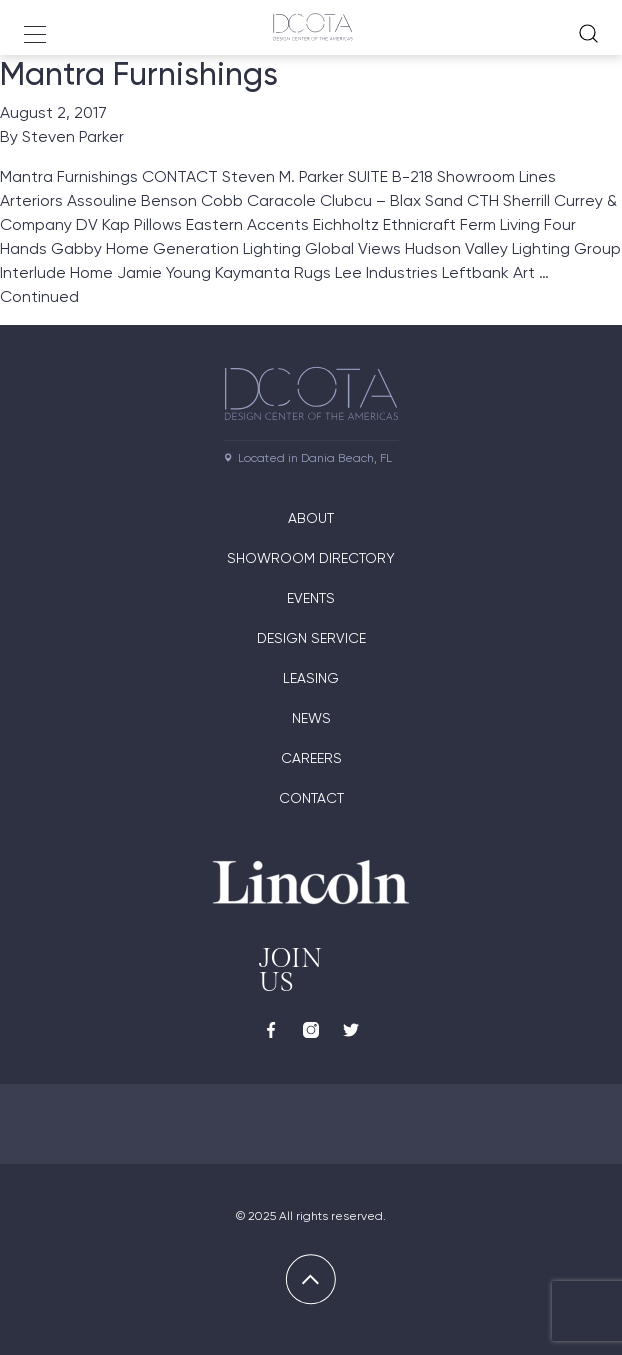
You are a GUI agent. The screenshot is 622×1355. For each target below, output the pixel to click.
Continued (39, 296)
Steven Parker (73, 136)
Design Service (311, 638)
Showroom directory (311, 558)
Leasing (311, 678)
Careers (311, 758)
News (311, 718)
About (311, 518)
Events (311, 598)
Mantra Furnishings (139, 74)
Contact (311, 798)
